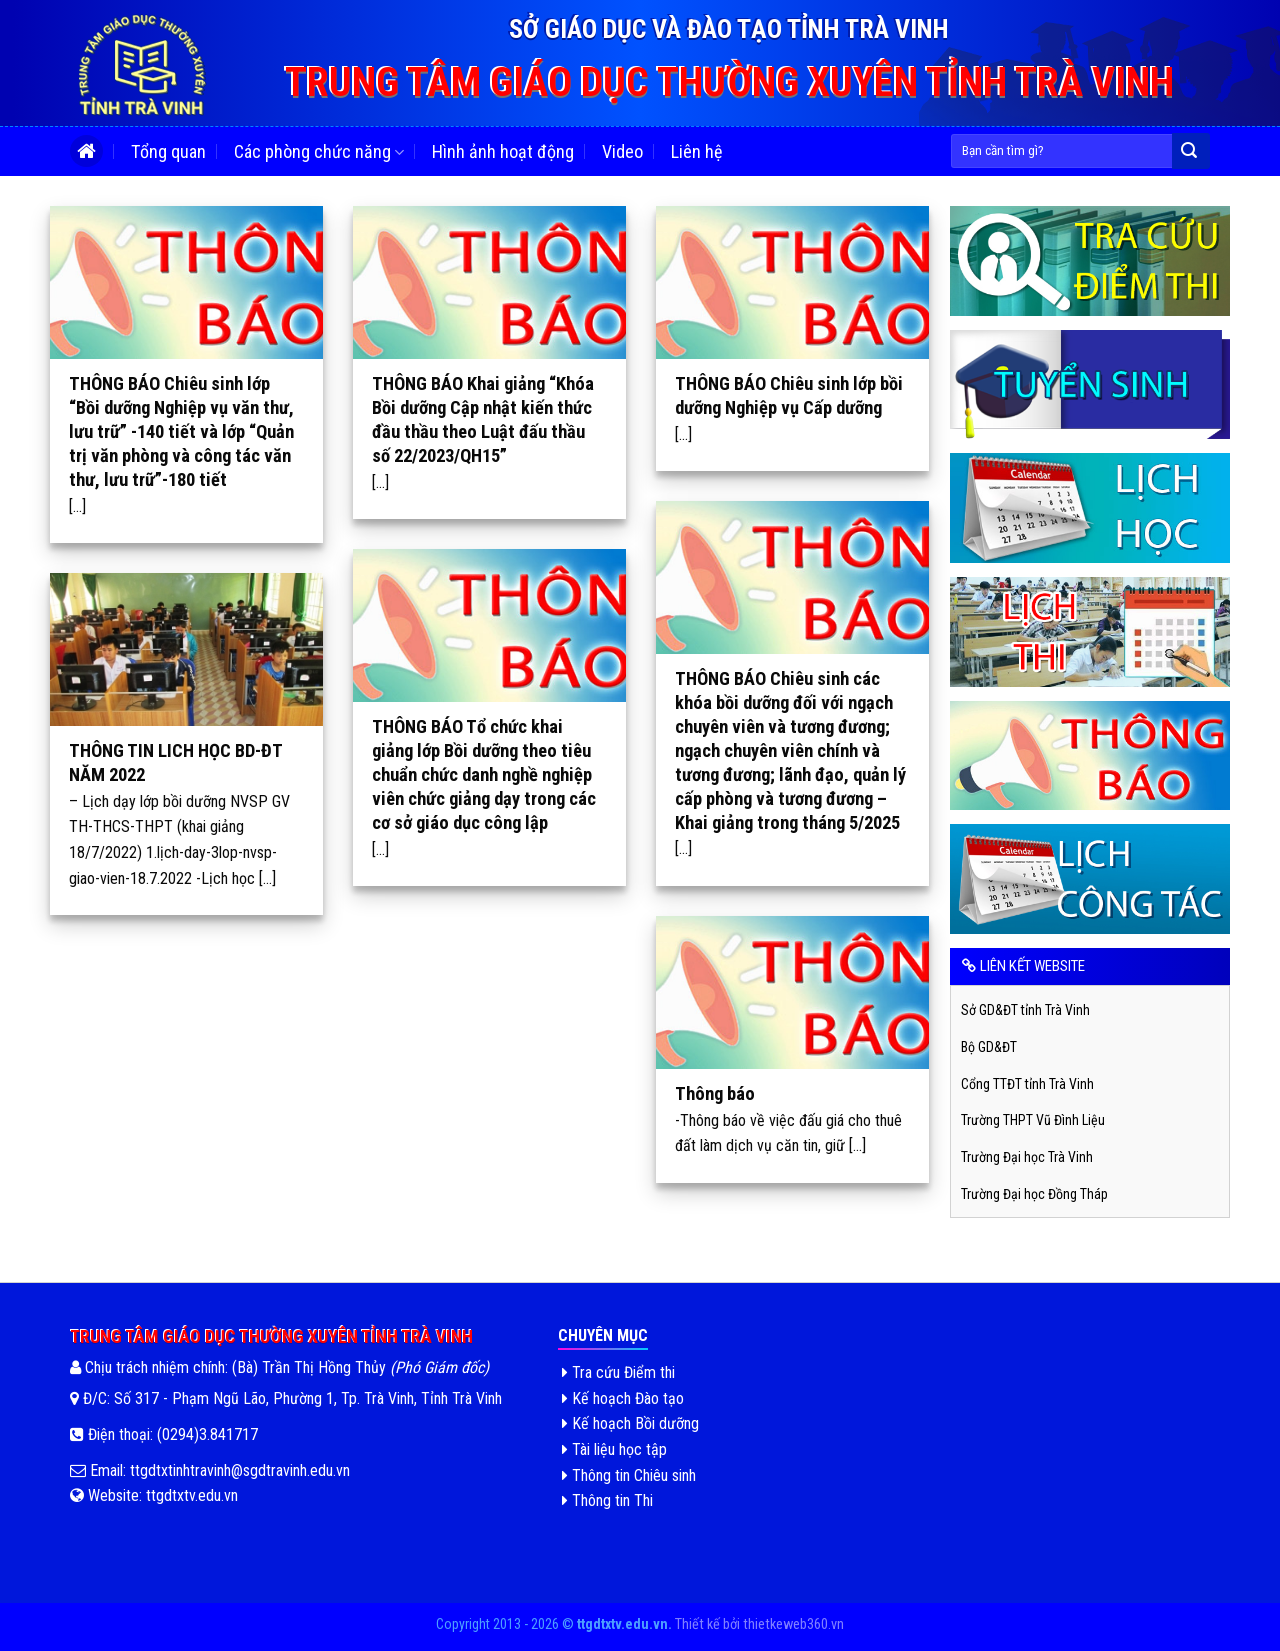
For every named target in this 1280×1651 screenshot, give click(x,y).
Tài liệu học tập (614, 1449)
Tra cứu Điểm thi (618, 1372)
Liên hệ (696, 152)
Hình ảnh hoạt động (503, 152)
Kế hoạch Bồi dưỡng (630, 1423)
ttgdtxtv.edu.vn (192, 1495)
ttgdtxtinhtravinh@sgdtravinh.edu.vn (238, 1470)
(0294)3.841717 (207, 1434)
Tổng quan (168, 152)
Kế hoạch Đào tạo (623, 1398)
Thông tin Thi (607, 1500)
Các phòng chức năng (319, 152)
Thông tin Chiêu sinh (629, 1475)
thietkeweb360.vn (793, 1624)
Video (622, 152)
